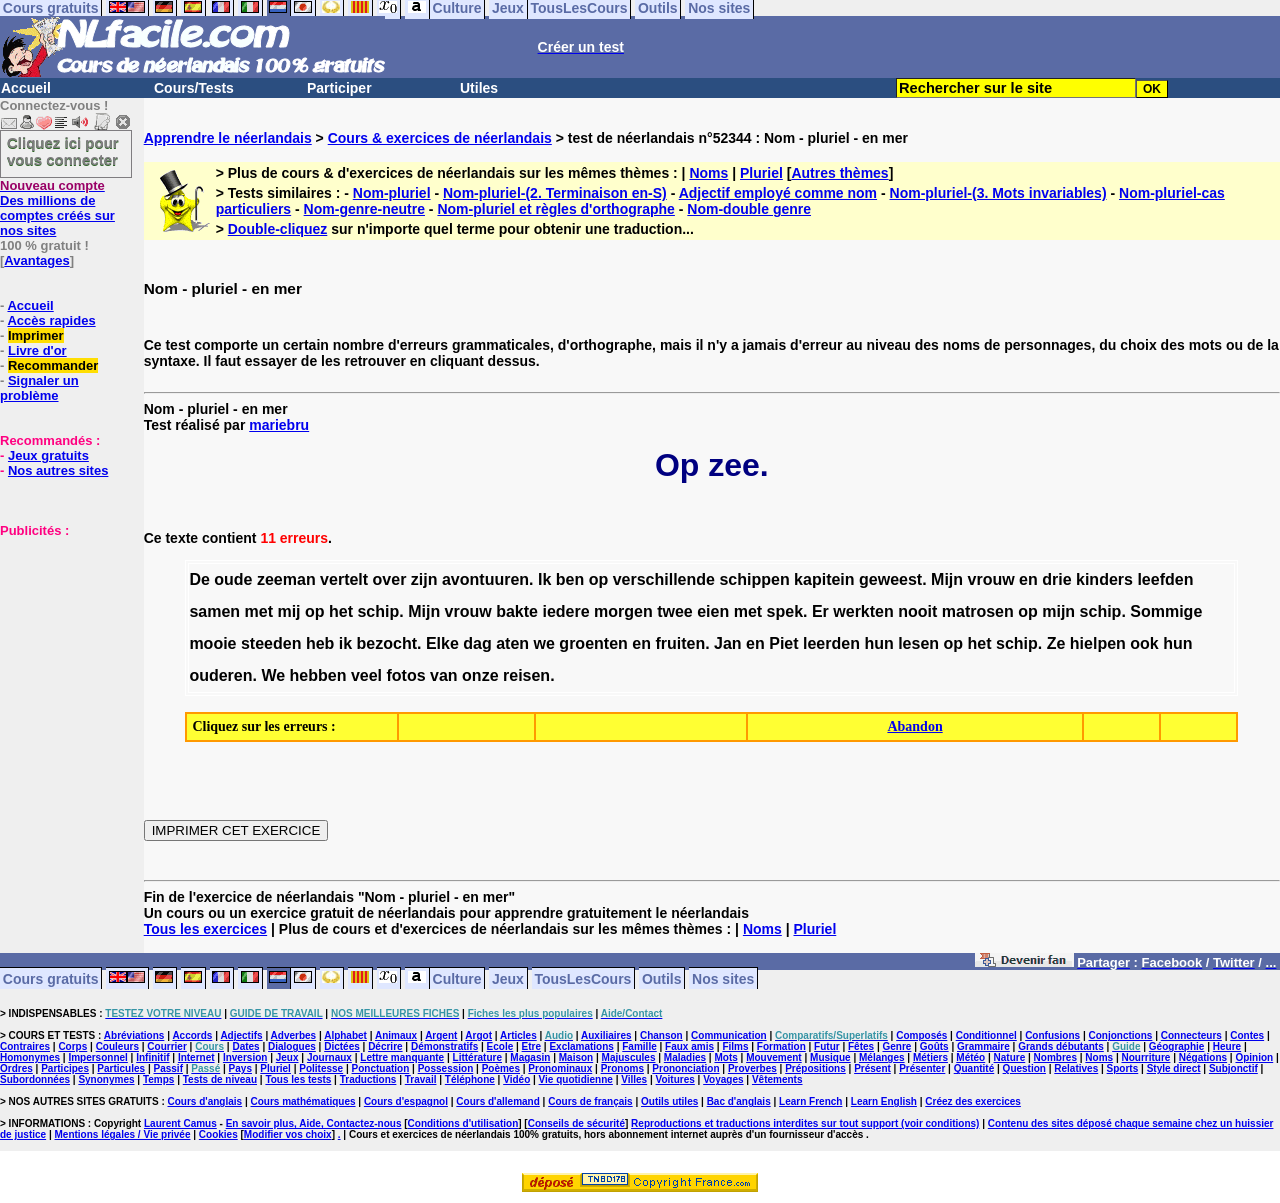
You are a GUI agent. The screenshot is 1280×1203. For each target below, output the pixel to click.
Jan (728, 643)
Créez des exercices (973, 1101)
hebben (318, 675)
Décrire (385, 1046)
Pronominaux (560, 1068)
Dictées (342, 1046)
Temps (159, 1079)
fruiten (680, 643)
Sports (1123, 1068)
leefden (1165, 579)
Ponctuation (381, 1068)
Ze (1056, 643)
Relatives (1076, 1068)
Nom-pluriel (392, 193)
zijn (424, 579)
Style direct (1174, 1068)
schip (378, 611)
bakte (517, 611)
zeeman (286, 579)
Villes (634, 1079)
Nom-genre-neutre (364, 209)
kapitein (824, 579)
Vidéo (516, 1079)
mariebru (279, 425)
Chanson (661, 1035)
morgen (623, 611)
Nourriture (1145, 1057)
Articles (518, 1035)
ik (345, 643)
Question (1024, 1068)
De (199, 579)
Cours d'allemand (498, 1101)
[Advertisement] (60, 638)
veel (366, 675)
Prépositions (815, 1068)
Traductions (368, 1079)
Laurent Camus (180, 1123)
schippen (754, 579)
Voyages (723, 1079)
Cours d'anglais (205, 1101)
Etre (531, 1046)
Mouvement (774, 1057)
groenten (593, 643)
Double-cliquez (278, 229)
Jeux (508, 978)
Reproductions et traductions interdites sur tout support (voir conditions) (805, 1123)
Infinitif (152, 1057)
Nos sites (723, 978)
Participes (65, 1068)
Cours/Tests (194, 88)
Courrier (166, 1046)
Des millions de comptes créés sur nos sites (57, 208)
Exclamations (581, 1046)
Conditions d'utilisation (463, 1123)
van (444, 675)
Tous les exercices (205, 929)
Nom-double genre (749, 209)
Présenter (922, 1068)
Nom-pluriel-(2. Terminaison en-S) (555, 193)
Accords (192, 1035)
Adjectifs (241, 1035)
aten (512, 643)
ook (1144, 643)
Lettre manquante (402, 1057)
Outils (662, 978)
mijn (1058, 611)
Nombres (1055, 1057)
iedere (565, 611)
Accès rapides (51, 320)
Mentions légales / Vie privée (123, 1134)
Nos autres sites (58, 470)
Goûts (934, 1046)
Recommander (53, 365)
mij (288, 611)
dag (477, 643)
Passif (168, 1068)
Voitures (675, 1079)
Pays (240, 1068)
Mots (725, 1057)
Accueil (26, 88)
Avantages (36, 260)
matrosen (978, 611)
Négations (1203, 1057)
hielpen (1098, 643)
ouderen (220, 675)
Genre (897, 1046)
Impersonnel (97, 1057)
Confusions (1052, 1035)
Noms (708, 173)
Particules (121, 1068)
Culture (457, 978)
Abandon (914, 726)
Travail (421, 1079)
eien (713, 611)
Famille (639, 1046)
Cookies (218, 1134)
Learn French (810, 1101)
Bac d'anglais (739, 1101)
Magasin (530, 1057)
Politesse (321, 1068)
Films (735, 1046)
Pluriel (761, 173)
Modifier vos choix (288, 1134)
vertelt (344, 579)
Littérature (477, 1057)
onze (480, 675)
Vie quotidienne (576, 1079)
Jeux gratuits (48, 455)
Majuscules (629, 1057)
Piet (783, 643)
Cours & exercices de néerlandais (440, 138)
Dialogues (292, 1046)
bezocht (387, 643)
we (544, 643)
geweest (890, 579)
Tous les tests (298, 1079)
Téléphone (470, 1079)
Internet (196, 1057)
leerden (831, 643)
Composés (921, 1035)
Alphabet (345, 1035)
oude (233, 579)
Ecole (500, 1046)
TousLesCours (582, 978)
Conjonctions (1121, 1035)
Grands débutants (1061, 1046)
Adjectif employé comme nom (778, 193)
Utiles (479, 88)
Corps (72, 1046)
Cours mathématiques (303, 1101)
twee (675, 611)
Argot (478, 1035)
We (273, 675)
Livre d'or (37, 350)
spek (785, 611)
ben (570, 579)
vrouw (991, 579)
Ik (544, 579)
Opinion (1254, 1057)
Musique (830, 1057)
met (259, 611)
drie (1056, 579)
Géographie (1177, 1046)
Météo (970, 1057)
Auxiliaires (606, 1035)
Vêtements (777, 1079)
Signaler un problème (39, 388)
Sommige (1166, 611)
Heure (1227, 1046)
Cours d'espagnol (406, 1101)
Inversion (245, 1057)
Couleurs (117, 1046)
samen (214, 611)
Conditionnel (986, 1035)
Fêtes (861, 1046)
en (1028, 579)
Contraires (25, 1046)
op (599, 579)
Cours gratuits (51, 978)
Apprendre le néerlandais (228, 138)
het (341, 611)
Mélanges (882, 1057)
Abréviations (134, 1035)
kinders (1104, 579)
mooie (212, 643)
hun (878, 643)
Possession (446, 1068)
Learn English (884, 1101)
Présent (872, 1068)
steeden (271, 643)
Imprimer (36, 335)
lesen (918, 643)
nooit (917, 611)
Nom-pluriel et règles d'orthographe (555, 209)
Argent (441, 1035)
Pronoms (622, 1068)
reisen (526, 675)
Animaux (396, 1035)
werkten (863, 611)
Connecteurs (1191, 1035)
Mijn (947, 579)
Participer (339, 88)
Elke (442, 643)
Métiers (930, 1057)
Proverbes (752, 1068)
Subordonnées (35, 1079)
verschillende (664, 579)
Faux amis (689, 1046)
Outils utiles (669, 1101)
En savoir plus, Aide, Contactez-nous (314, 1123)
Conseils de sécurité (576, 1123)
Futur (827, 1046)
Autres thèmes (839, 173)
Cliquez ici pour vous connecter (63, 151)
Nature (1010, 1057)
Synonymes (106, 1079)
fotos (406, 675)
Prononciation (685, 1068)
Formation (781, 1046)
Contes (1247, 1035)
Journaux (329, 1057)
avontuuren (485, 579)
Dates (245, 1046)
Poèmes (501, 1068)
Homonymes (30, 1057)
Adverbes (294, 1035)
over (390, 579)
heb (320, 643)
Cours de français (590, 1101)
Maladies (685, 1057)
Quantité (974, 1068)
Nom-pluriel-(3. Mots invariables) (998, 193)
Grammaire (983, 1046)
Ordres (16, 1068)
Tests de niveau (220, 1079)
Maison (576, 1057)
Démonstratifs (444, 1046)
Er (820, 611)
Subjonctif (1233, 1068)
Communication (729, 1035)
